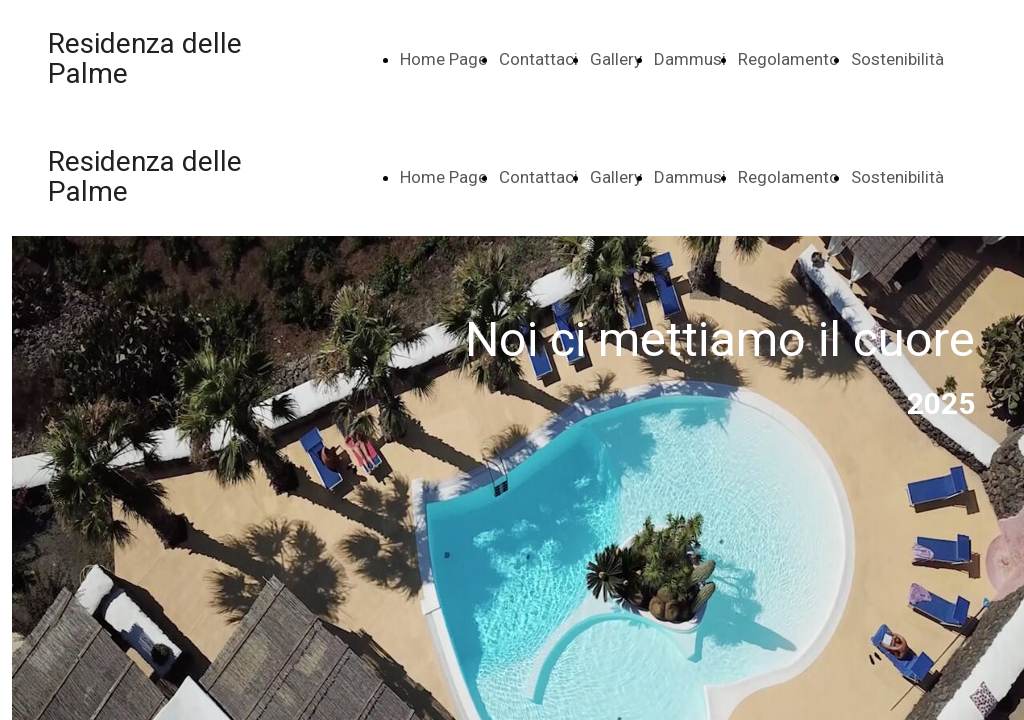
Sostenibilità (897, 59)
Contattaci (538, 59)
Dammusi (690, 59)
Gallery (616, 59)
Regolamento (788, 59)
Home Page (443, 59)
